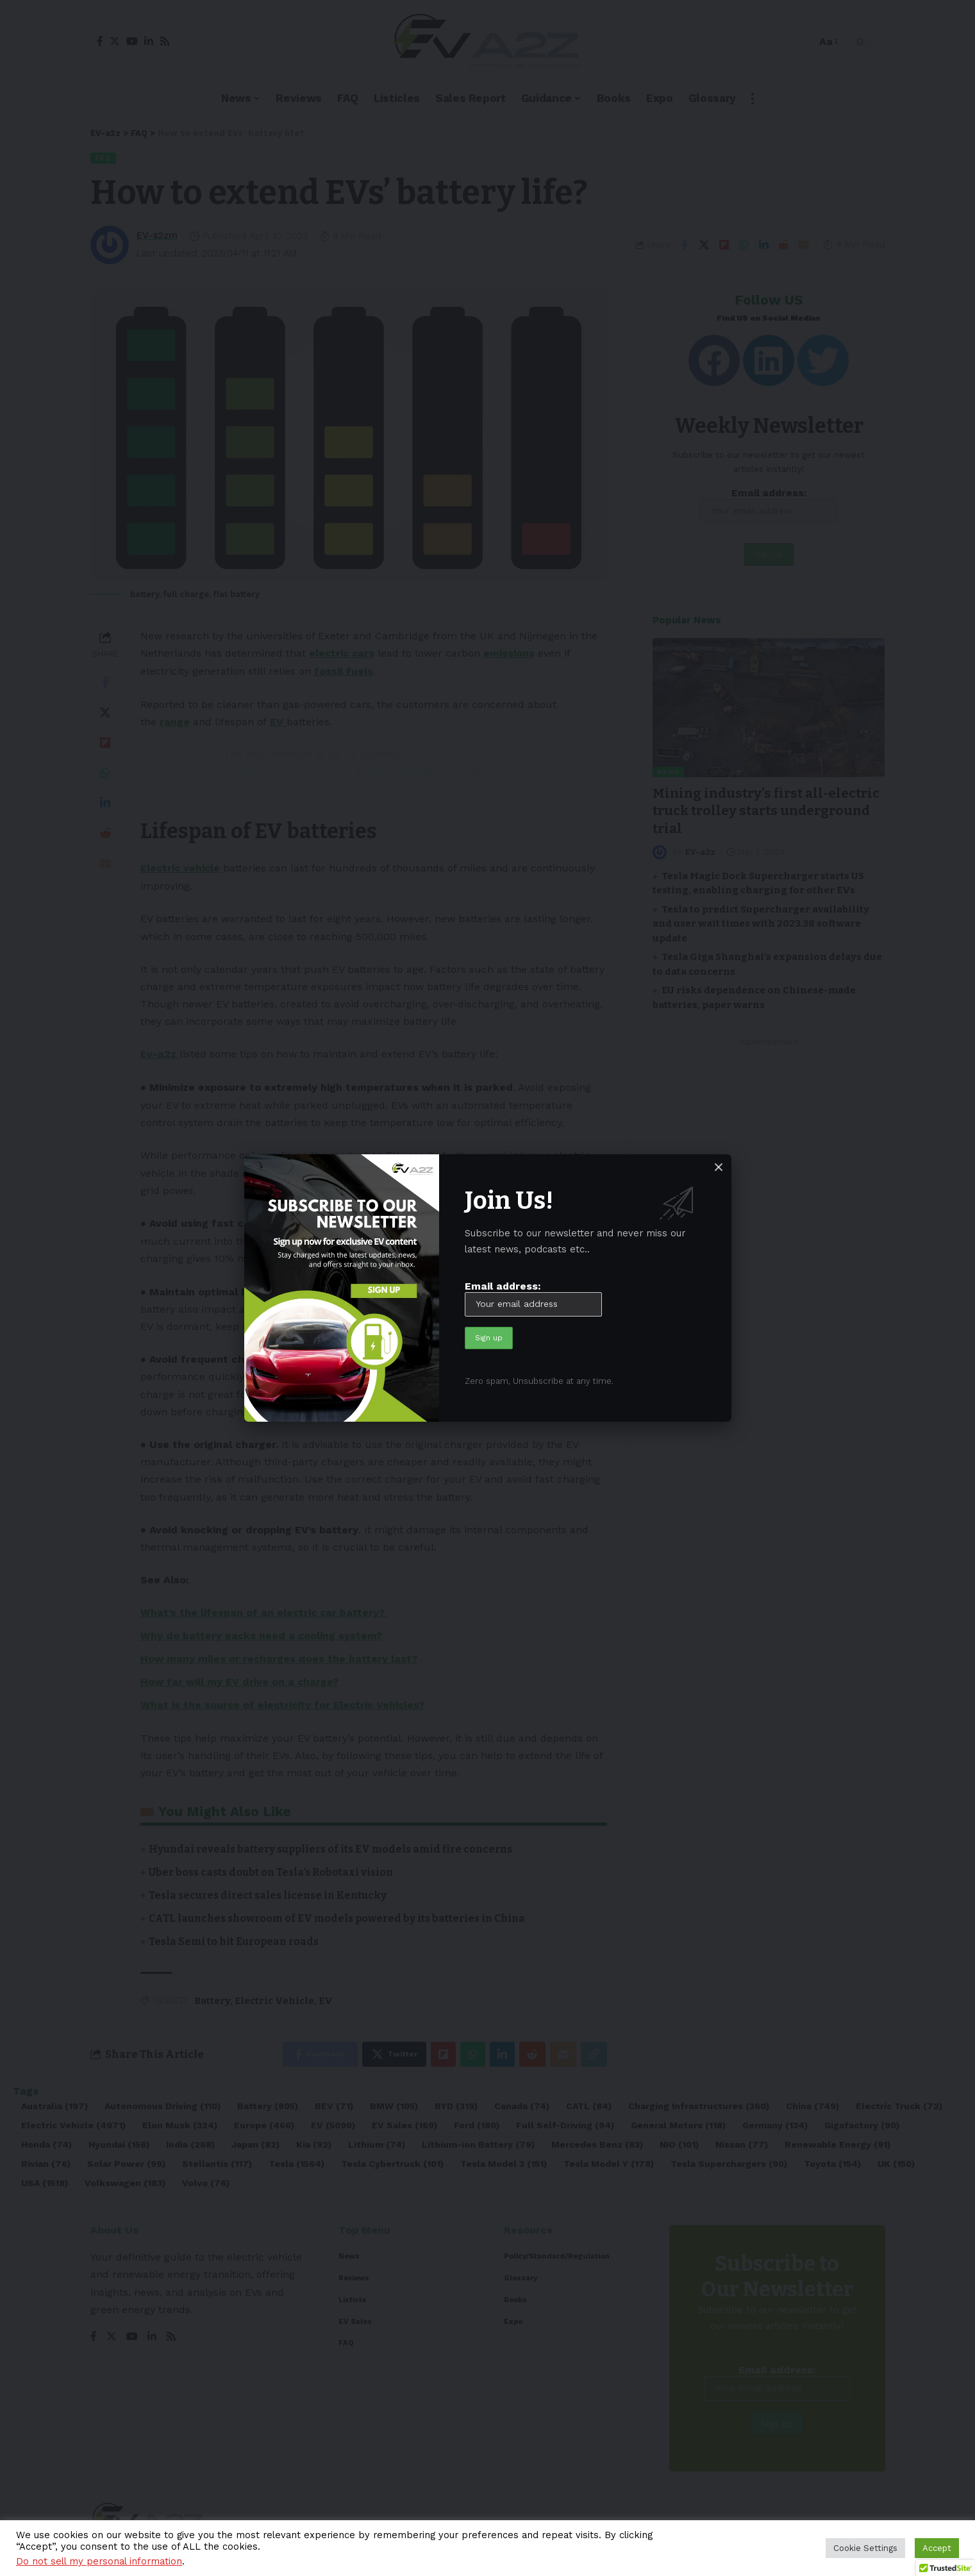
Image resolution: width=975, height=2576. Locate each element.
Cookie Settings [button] (865, 2548)
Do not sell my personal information (99, 2561)
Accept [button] (936, 2548)
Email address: (533, 1298)
